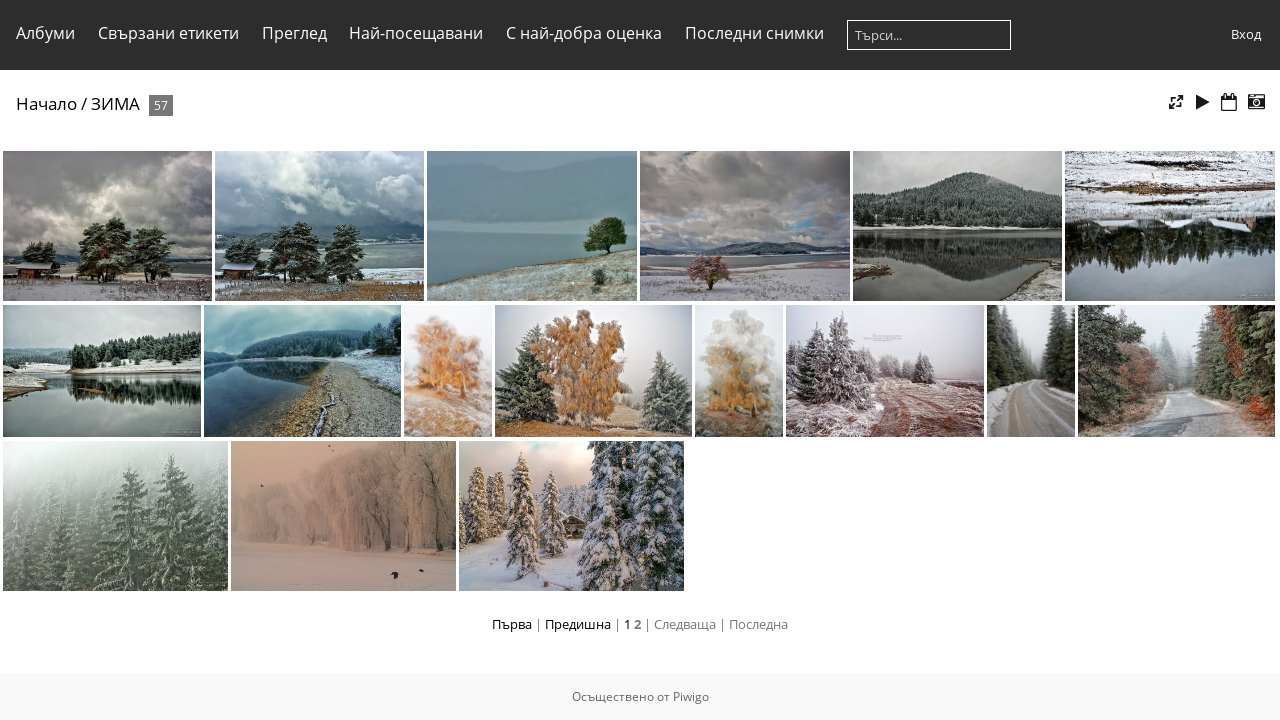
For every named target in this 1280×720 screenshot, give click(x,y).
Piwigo (691, 696)
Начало (46, 103)
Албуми (45, 33)
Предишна (578, 624)
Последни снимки (754, 33)
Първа (512, 624)
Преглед (294, 33)
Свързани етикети (168, 33)
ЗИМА (115, 103)
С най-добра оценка (584, 33)
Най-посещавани (416, 33)
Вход (1246, 34)
